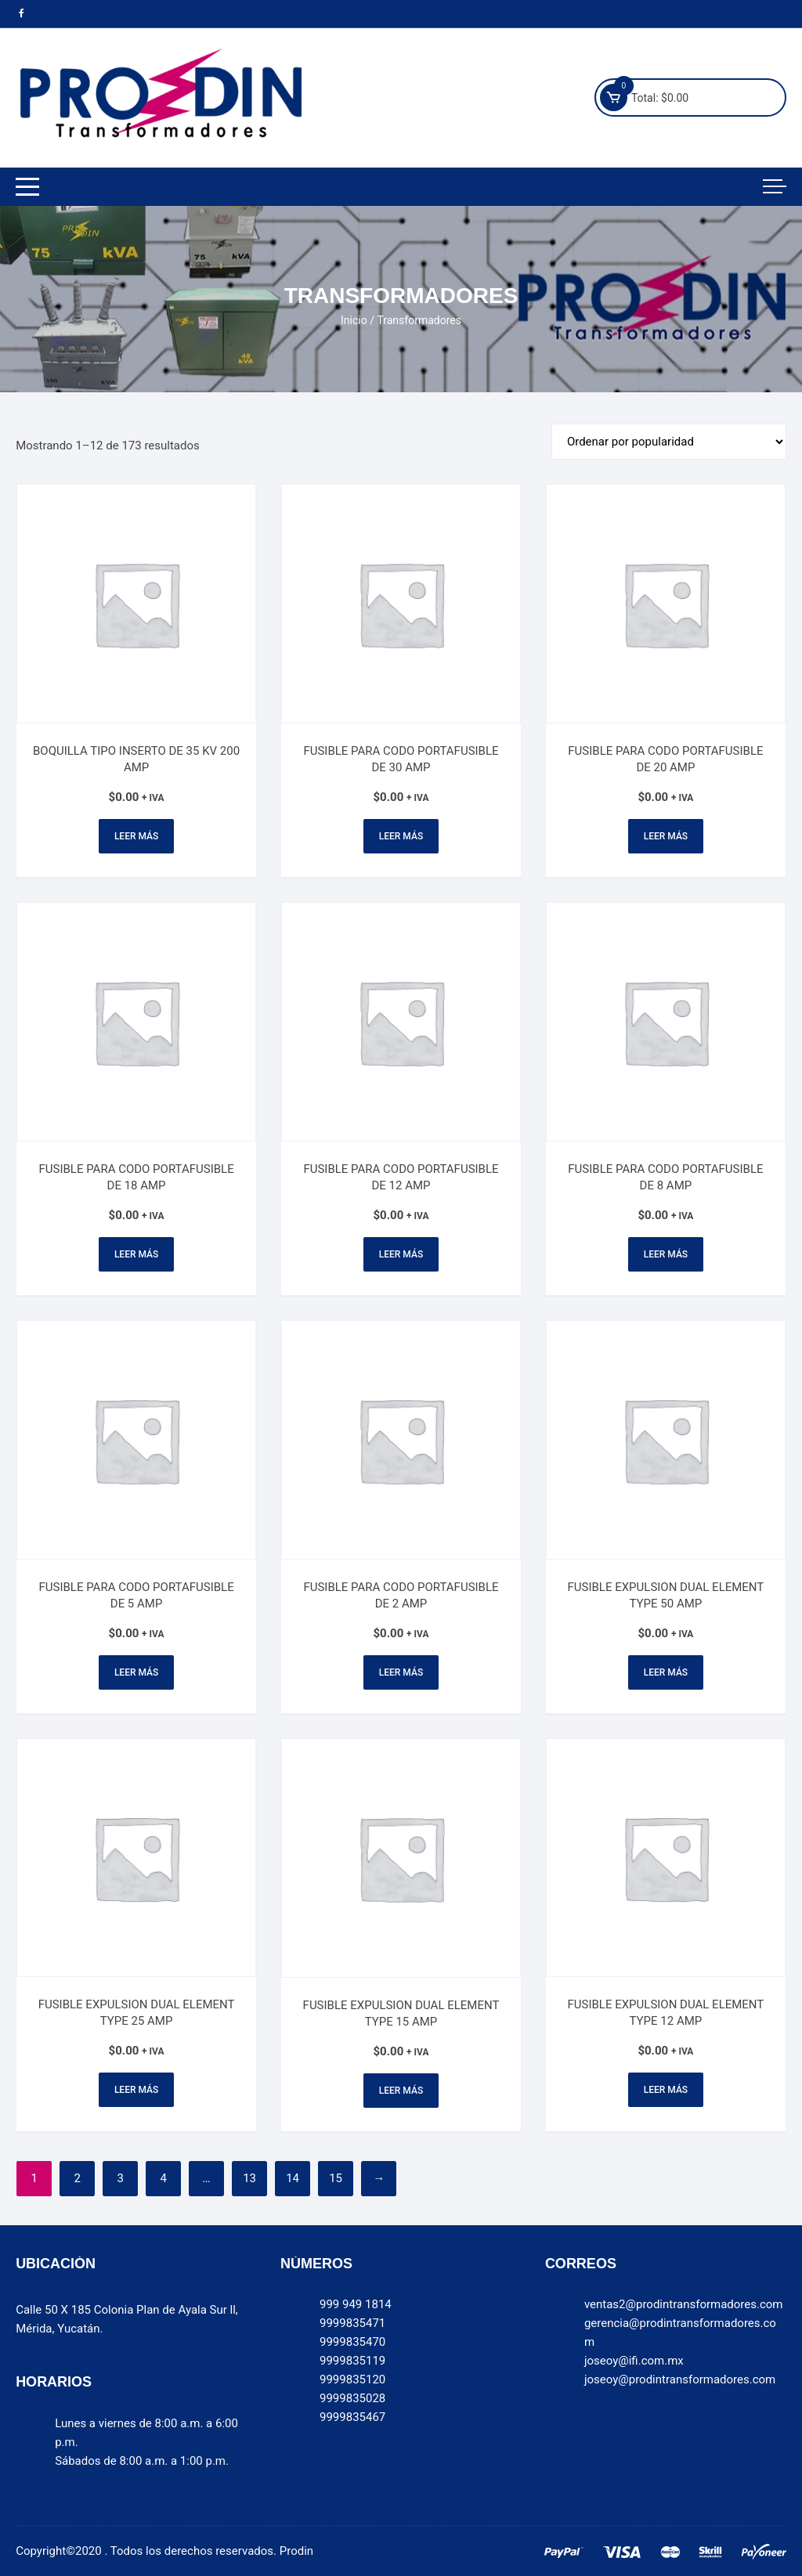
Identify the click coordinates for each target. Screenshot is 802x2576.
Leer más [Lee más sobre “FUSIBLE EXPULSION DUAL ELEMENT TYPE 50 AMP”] (666, 1672)
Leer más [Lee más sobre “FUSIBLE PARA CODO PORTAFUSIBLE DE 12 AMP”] (401, 1254)
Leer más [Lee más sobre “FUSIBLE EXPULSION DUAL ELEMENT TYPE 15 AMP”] (401, 2090)
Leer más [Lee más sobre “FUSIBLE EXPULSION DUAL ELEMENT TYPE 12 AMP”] (666, 2089)
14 (292, 2178)
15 (335, 2178)
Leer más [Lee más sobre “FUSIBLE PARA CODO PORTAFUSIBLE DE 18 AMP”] (136, 1254)
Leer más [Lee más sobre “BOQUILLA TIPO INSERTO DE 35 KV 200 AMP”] (136, 836)
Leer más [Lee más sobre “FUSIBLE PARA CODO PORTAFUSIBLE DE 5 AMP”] (136, 1672)
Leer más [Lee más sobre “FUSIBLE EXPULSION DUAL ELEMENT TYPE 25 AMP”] (136, 2089)
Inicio (354, 320)
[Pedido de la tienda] (668, 442)
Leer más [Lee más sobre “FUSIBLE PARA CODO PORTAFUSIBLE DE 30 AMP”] (401, 836)
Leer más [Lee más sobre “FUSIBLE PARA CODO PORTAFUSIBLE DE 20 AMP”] (666, 836)
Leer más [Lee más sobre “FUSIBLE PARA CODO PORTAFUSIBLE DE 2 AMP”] (401, 1672)
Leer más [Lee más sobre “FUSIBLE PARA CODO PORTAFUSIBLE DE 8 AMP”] (666, 1254)
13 (249, 2178)
